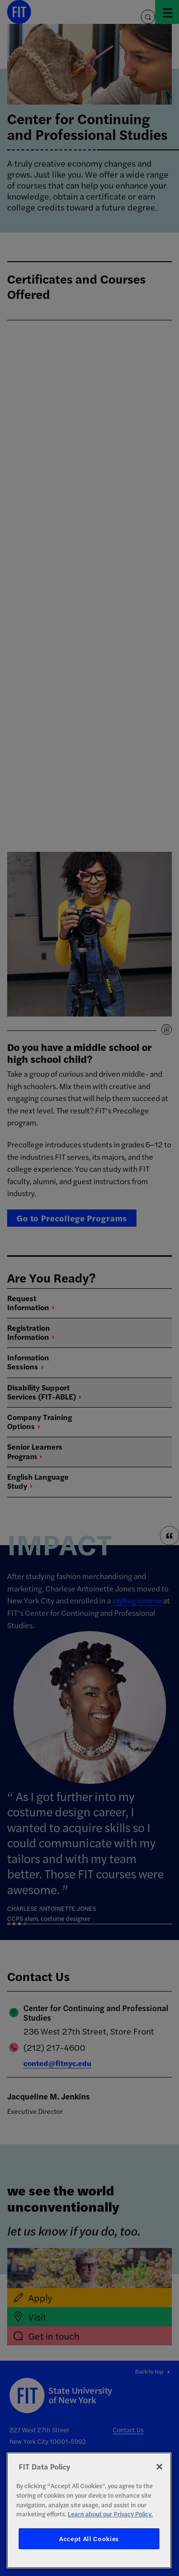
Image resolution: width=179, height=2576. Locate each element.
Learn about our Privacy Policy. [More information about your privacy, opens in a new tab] (110, 2513)
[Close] (159, 2466)
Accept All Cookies (89, 2538)
